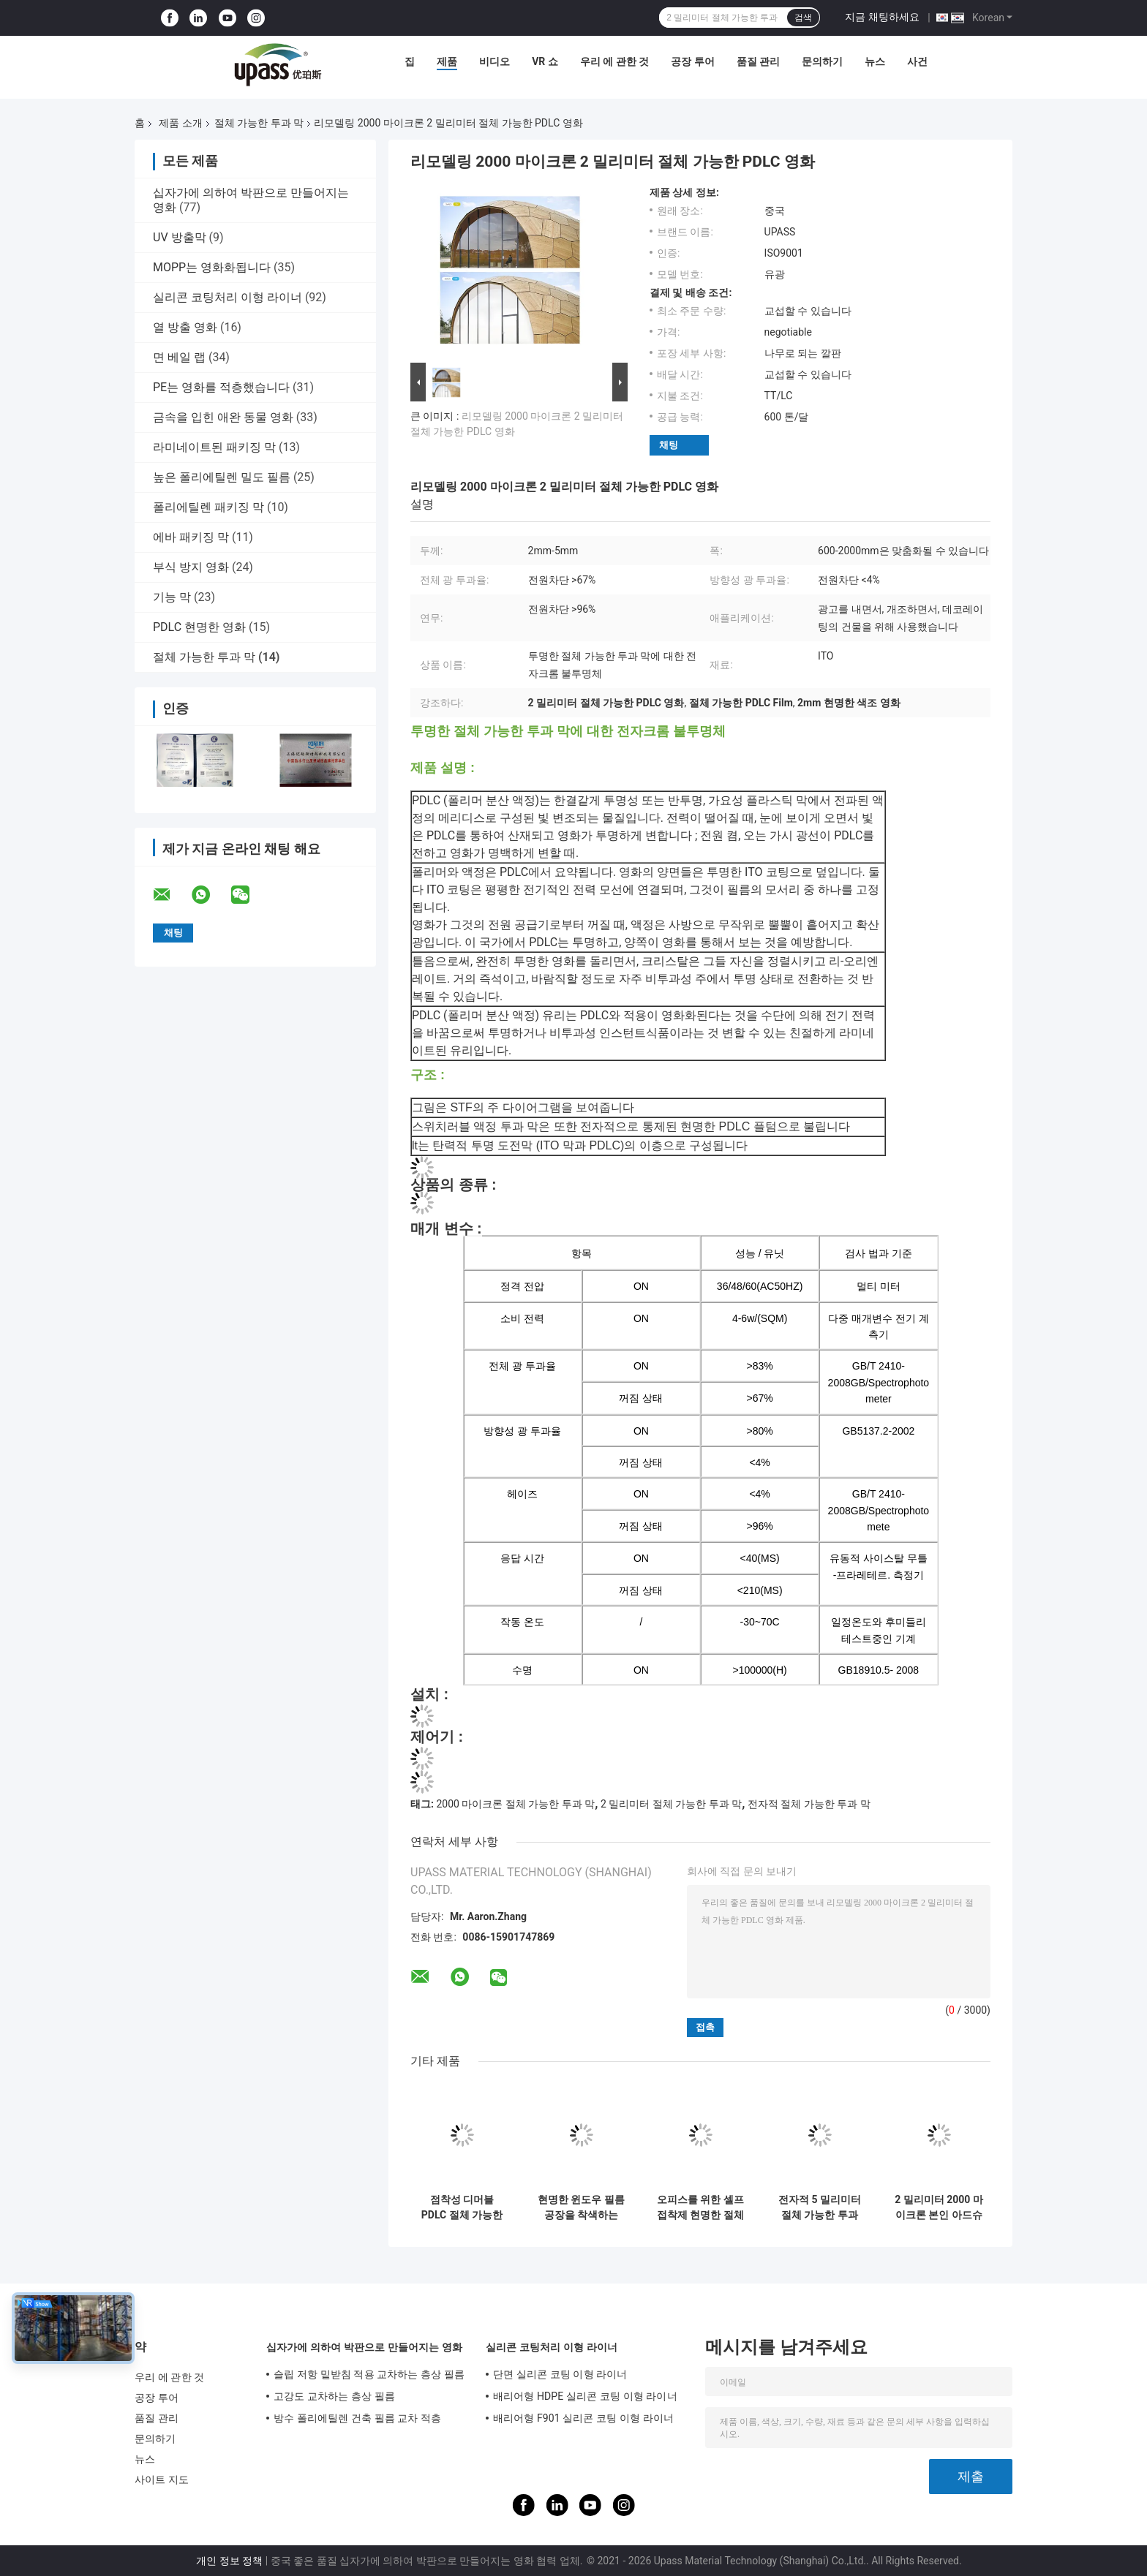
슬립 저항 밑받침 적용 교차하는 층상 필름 (369, 2374)
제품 (447, 61)
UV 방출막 (179, 237)
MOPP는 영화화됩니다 (212, 267)
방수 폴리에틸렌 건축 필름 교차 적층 (357, 2418)
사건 (917, 61)
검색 (803, 17)
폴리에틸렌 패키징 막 (208, 507)
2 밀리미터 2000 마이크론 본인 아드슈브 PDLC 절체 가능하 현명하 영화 (939, 2207)
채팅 (668, 444)
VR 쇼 (545, 61)
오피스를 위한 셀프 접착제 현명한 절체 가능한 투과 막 (700, 2207)
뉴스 (875, 61)
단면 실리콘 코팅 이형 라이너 (560, 2374)
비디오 (494, 61)
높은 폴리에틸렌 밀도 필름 (221, 477)
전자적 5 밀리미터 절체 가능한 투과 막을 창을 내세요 (819, 2207)
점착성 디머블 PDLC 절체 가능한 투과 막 (462, 2207)
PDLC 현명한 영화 (199, 627)
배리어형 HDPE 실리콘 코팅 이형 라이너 (585, 2396)
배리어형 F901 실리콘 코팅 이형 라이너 (583, 2418)
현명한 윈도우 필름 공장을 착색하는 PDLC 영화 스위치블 (581, 2207)
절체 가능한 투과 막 (259, 123)
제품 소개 (180, 123)
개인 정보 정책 (229, 2560)
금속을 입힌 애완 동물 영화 (223, 417)
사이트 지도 (162, 2479)
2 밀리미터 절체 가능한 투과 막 (671, 1804)
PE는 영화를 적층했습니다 (221, 387)
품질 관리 (758, 61)
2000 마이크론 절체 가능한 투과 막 (515, 1804)
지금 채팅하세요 (882, 17)
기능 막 (172, 597)
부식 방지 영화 (191, 567)
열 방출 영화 (185, 327)
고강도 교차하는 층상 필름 (334, 2396)
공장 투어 (692, 61)
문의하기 (822, 61)
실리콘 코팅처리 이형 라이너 (227, 297)
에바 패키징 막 (191, 537)
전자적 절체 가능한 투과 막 (809, 1804)
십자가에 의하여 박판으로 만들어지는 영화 (364, 2347)
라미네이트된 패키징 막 (214, 447)
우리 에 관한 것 (614, 61)
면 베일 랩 (179, 357)
